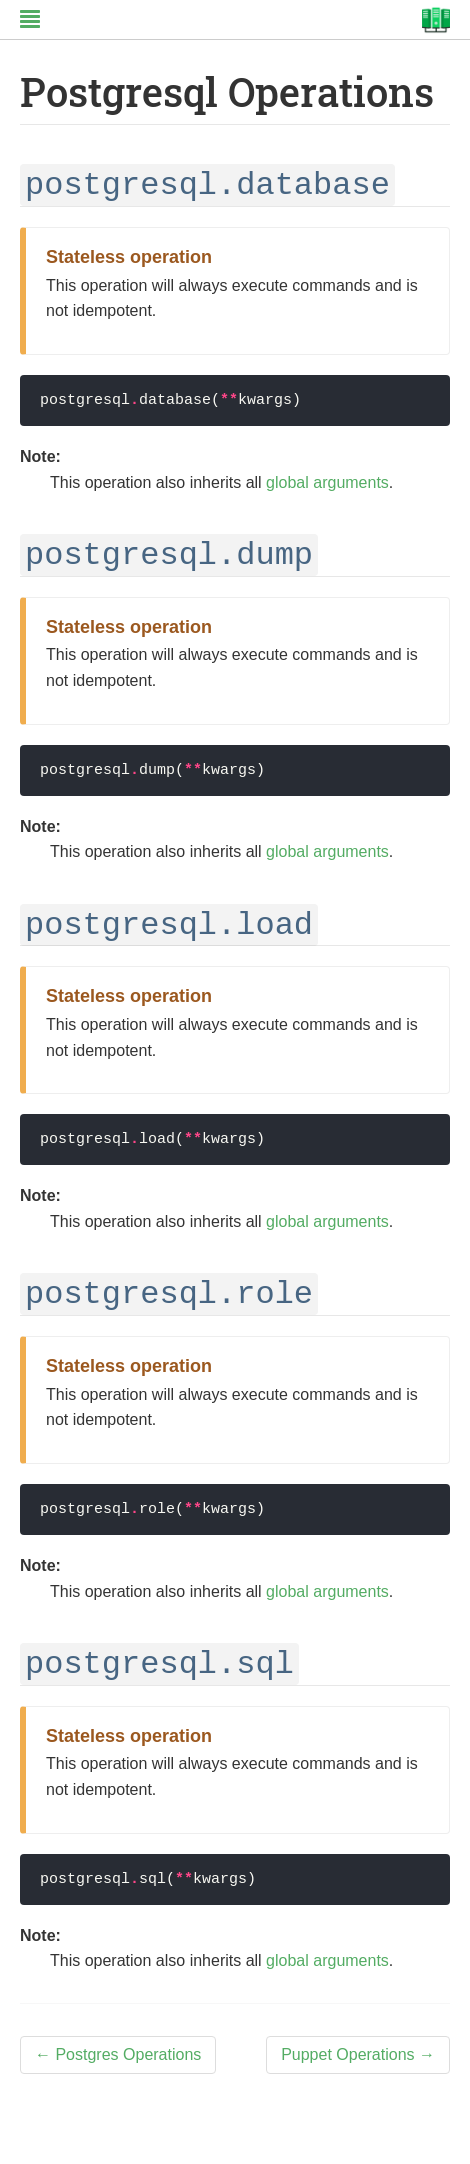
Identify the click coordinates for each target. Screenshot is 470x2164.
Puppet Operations (358, 2054)
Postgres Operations (118, 2054)
